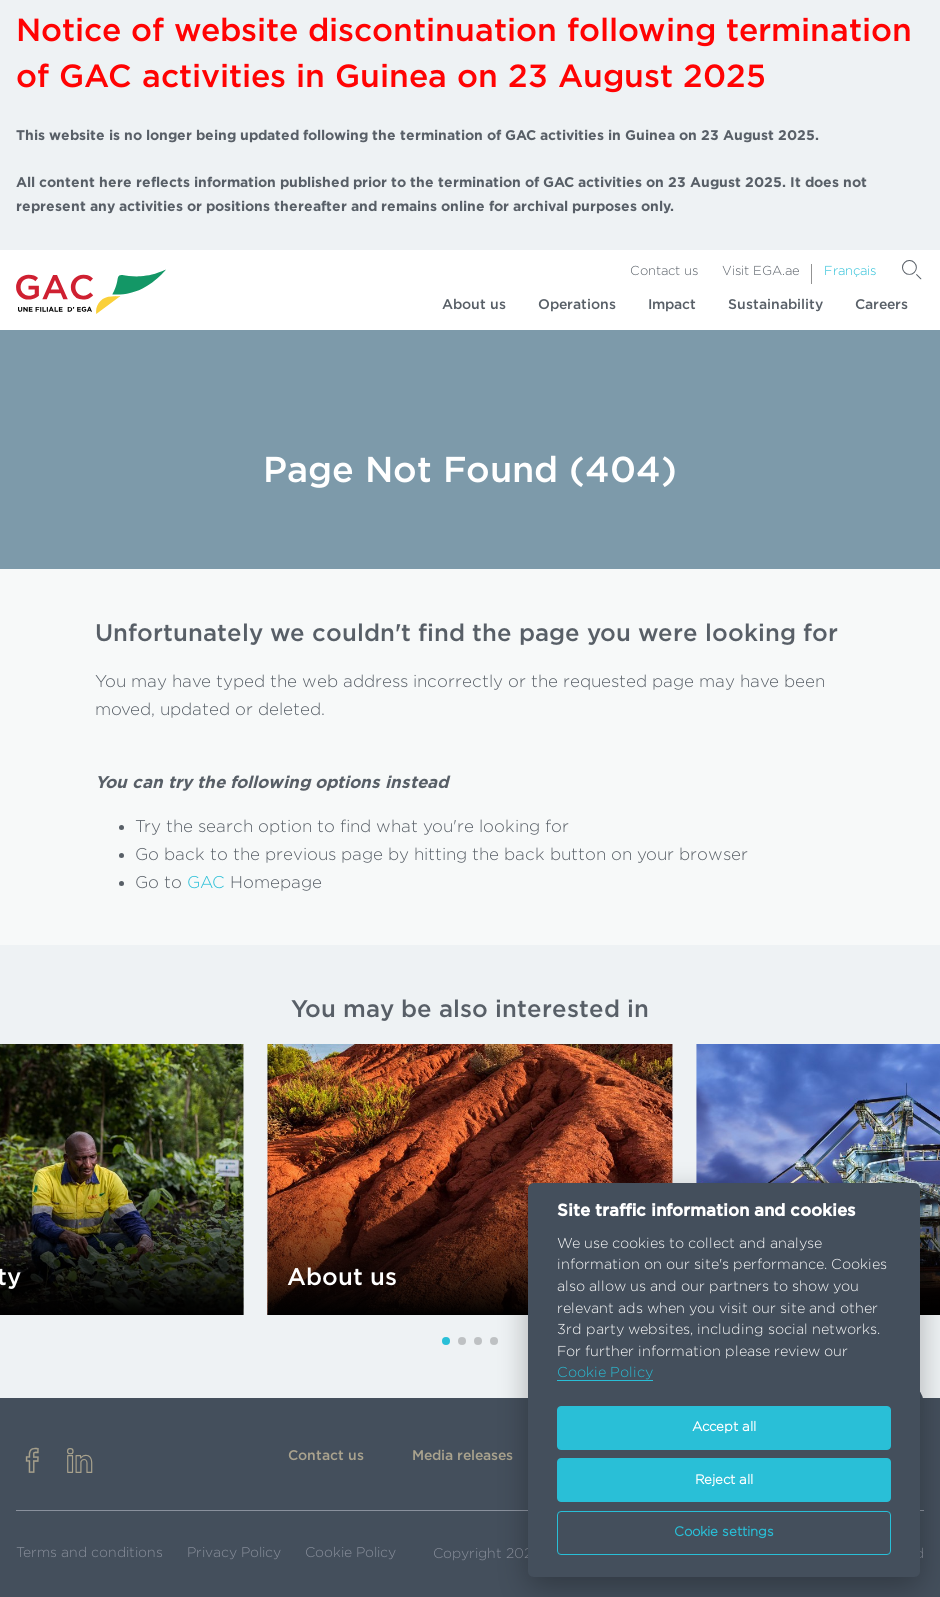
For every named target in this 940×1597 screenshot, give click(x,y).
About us (474, 305)
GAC (206, 882)
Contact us (664, 271)
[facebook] (32, 1462)
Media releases (462, 1456)
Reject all (724, 1480)
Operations (577, 305)
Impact (672, 305)
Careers (881, 305)
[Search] (912, 270)
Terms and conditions (89, 1553)
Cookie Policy (350, 1553)
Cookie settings (724, 1532)
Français (850, 271)
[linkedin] (80, 1462)
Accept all (724, 1427)
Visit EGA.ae (761, 271)
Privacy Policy (234, 1553)
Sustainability (775, 305)
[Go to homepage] (91, 291)
